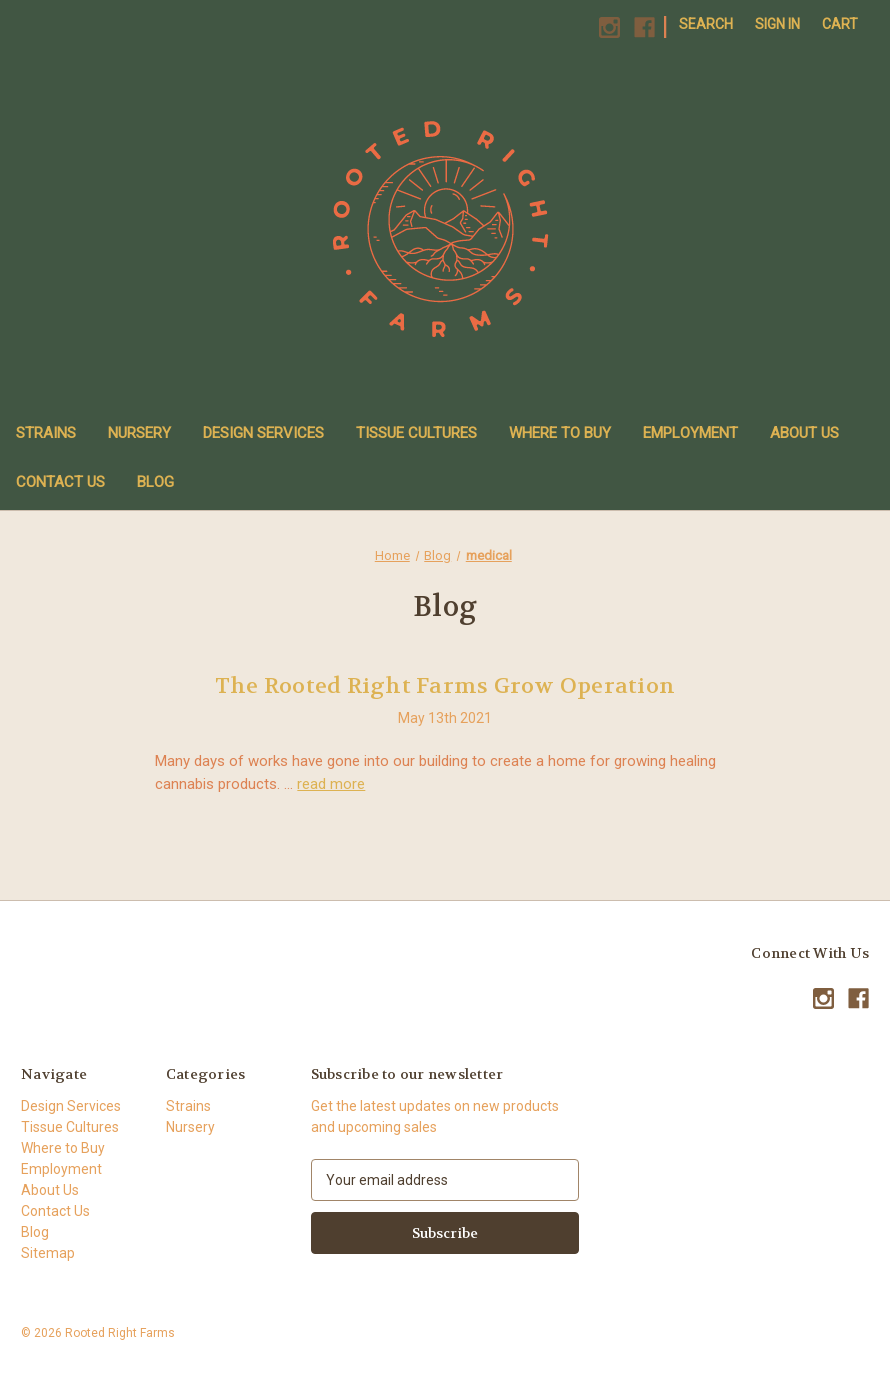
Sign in (777, 24)
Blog (155, 482)
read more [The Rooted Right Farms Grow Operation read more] (331, 784)
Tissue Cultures (416, 433)
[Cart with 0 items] (840, 24)
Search (706, 24)
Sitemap (48, 1253)
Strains (46, 433)
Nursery (139, 433)
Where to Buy (560, 433)
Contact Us (60, 482)
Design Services (263, 433)
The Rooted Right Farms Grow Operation (445, 686)
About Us (804, 433)
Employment (690, 433)
